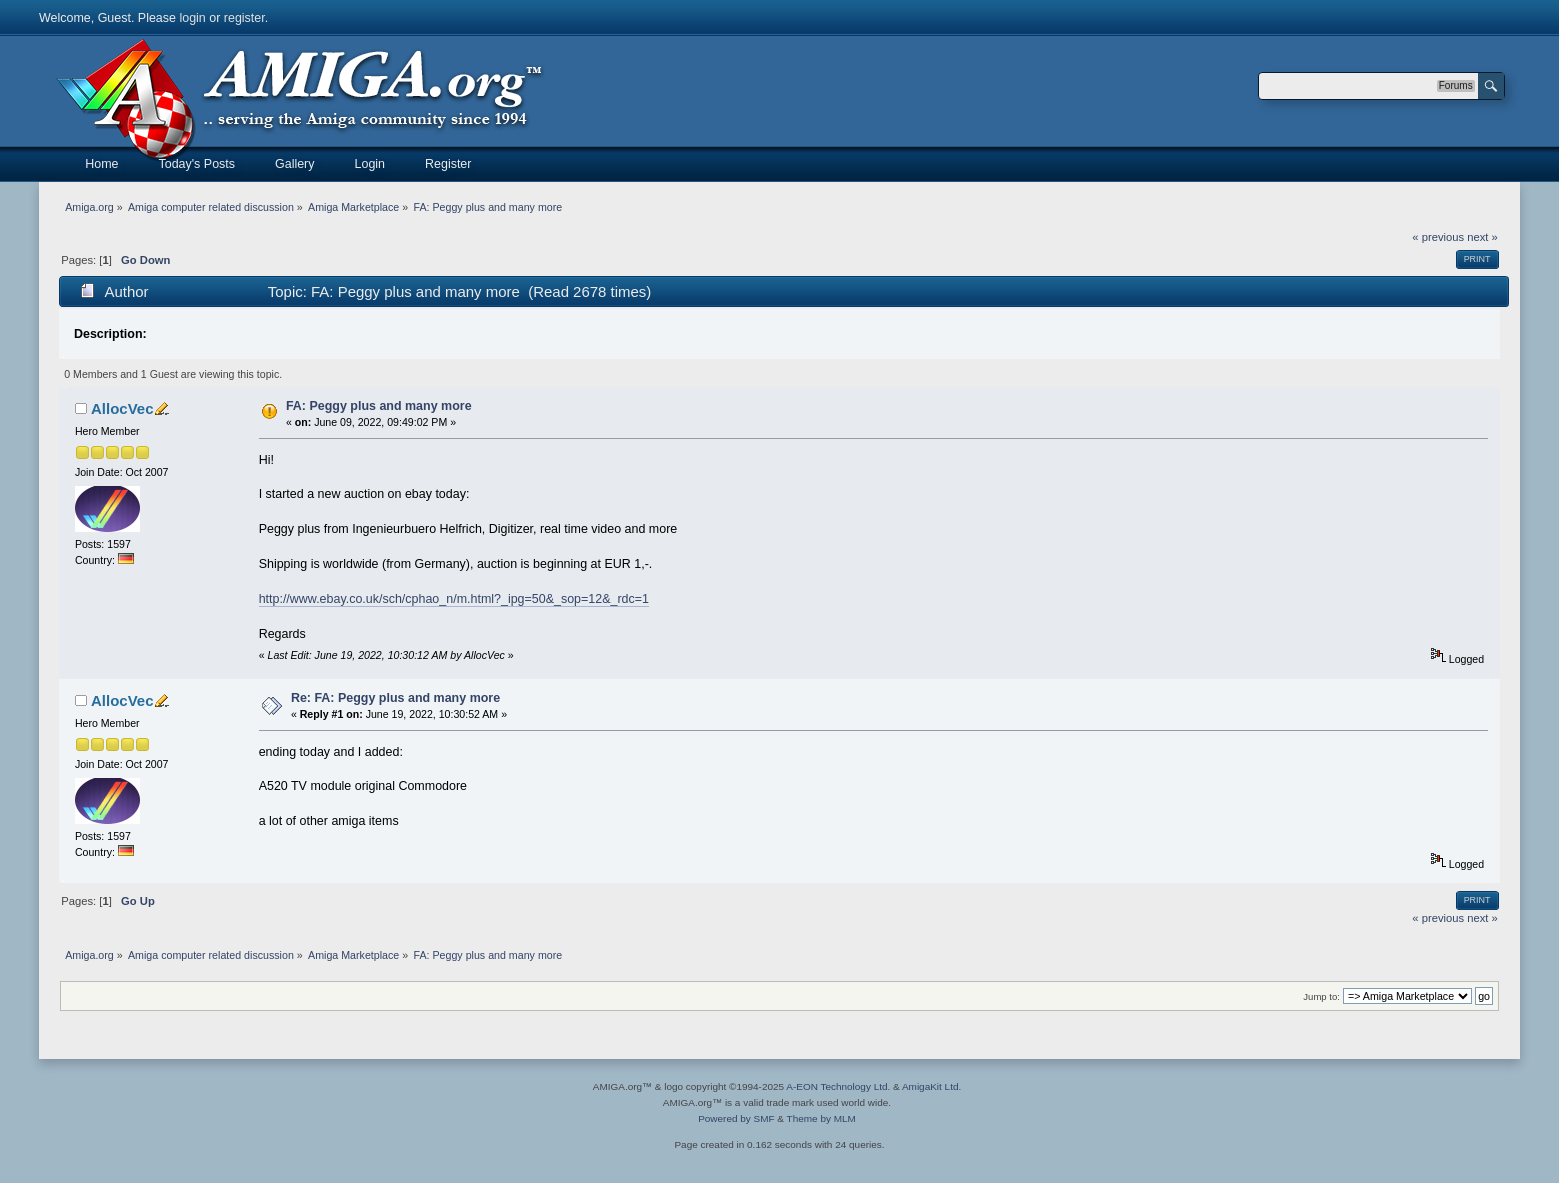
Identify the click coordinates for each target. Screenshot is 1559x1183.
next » (1482, 237)
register (244, 18)
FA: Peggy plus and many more (379, 406)
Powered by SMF (736, 1118)
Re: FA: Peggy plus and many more (395, 698)
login (192, 18)
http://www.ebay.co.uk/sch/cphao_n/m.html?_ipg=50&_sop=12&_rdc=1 (454, 599)
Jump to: (1321, 996)
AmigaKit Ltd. (931, 1086)
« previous (1438, 237)
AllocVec (122, 408)
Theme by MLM (821, 1118)
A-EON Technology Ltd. (838, 1086)
